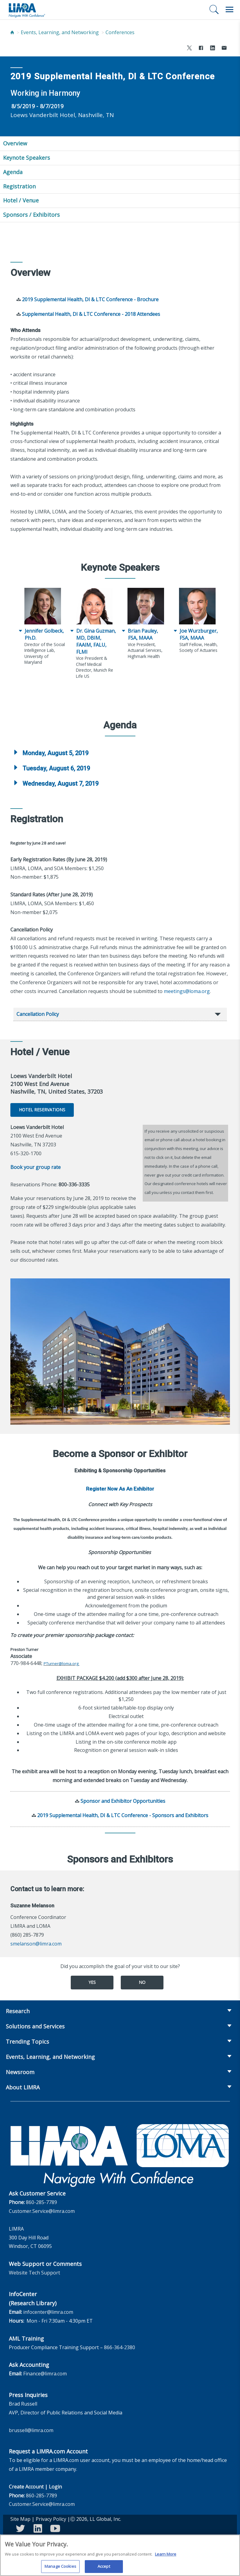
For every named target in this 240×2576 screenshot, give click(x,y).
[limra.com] (26, 10)
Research (18, 2011)
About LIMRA (23, 2087)
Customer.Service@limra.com (42, 2211)
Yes (92, 1982)
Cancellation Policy (37, 1014)
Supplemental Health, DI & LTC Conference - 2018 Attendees (91, 314)
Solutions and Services (35, 2026)
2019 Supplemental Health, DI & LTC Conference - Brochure (90, 299)
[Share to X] (189, 48)
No (142, 1982)
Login (55, 2486)
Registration (19, 186)
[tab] (120, 753)
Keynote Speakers (26, 157)
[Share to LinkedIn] (212, 48)
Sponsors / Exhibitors (31, 214)
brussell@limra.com (31, 2430)
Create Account (26, 2486)
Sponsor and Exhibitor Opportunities (123, 1801)
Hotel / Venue (21, 200)
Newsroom (20, 2072)
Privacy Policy (51, 2519)
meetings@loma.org (187, 991)
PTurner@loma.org (61, 1663)
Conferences (120, 32)
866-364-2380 (119, 2347)
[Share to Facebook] (201, 48)
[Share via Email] (224, 48)
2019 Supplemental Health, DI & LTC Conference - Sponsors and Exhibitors (122, 1815)
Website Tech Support (34, 2272)
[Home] (12, 32)
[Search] (214, 9)
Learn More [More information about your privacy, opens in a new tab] (165, 2556)
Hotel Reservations (42, 1110)
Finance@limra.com (45, 2373)
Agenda (13, 172)
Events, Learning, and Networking (60, 32)
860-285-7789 (41, 2202)
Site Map (20, 2519)
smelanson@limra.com (36, 1943)
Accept (104, 2569)
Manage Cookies (60, 2569)
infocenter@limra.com (48, 2312)
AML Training (26, 2338)
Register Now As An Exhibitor (120, 1489)
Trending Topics (27, 2041)
